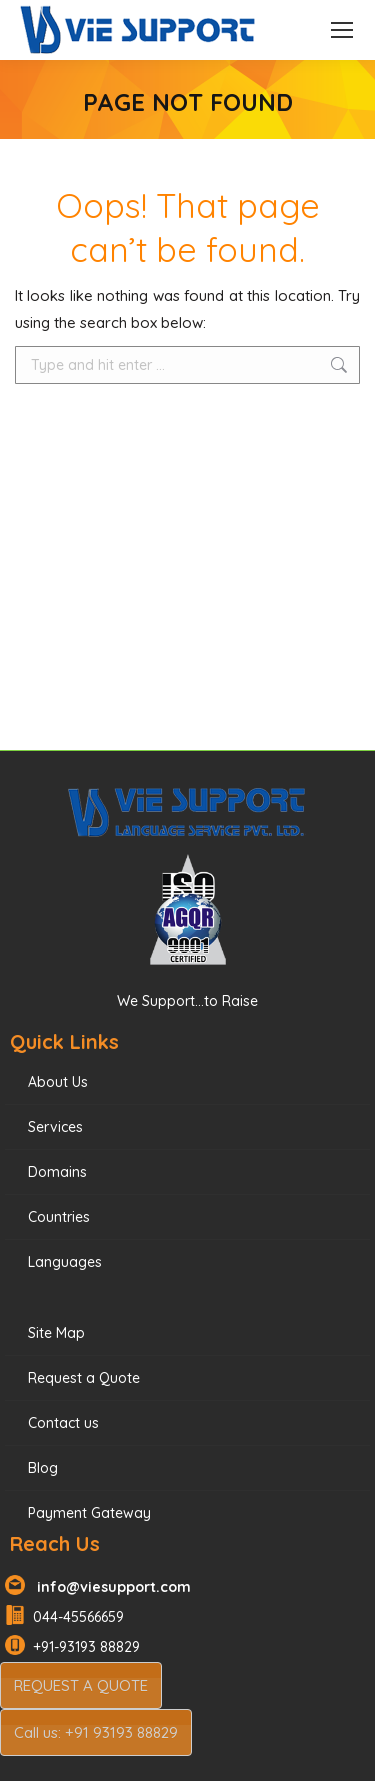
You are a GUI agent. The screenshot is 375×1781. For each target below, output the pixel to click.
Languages (65, 1262)
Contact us (63, 1423)
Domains (57, 1172)
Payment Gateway (89, 1513)
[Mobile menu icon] (342, 30)
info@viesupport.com (110, 1587)
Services (55, 1127)
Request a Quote (84, 1378)
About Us (58, 1082)
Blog (43, 1468)
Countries (59, 1217)
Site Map (56, 1333)
